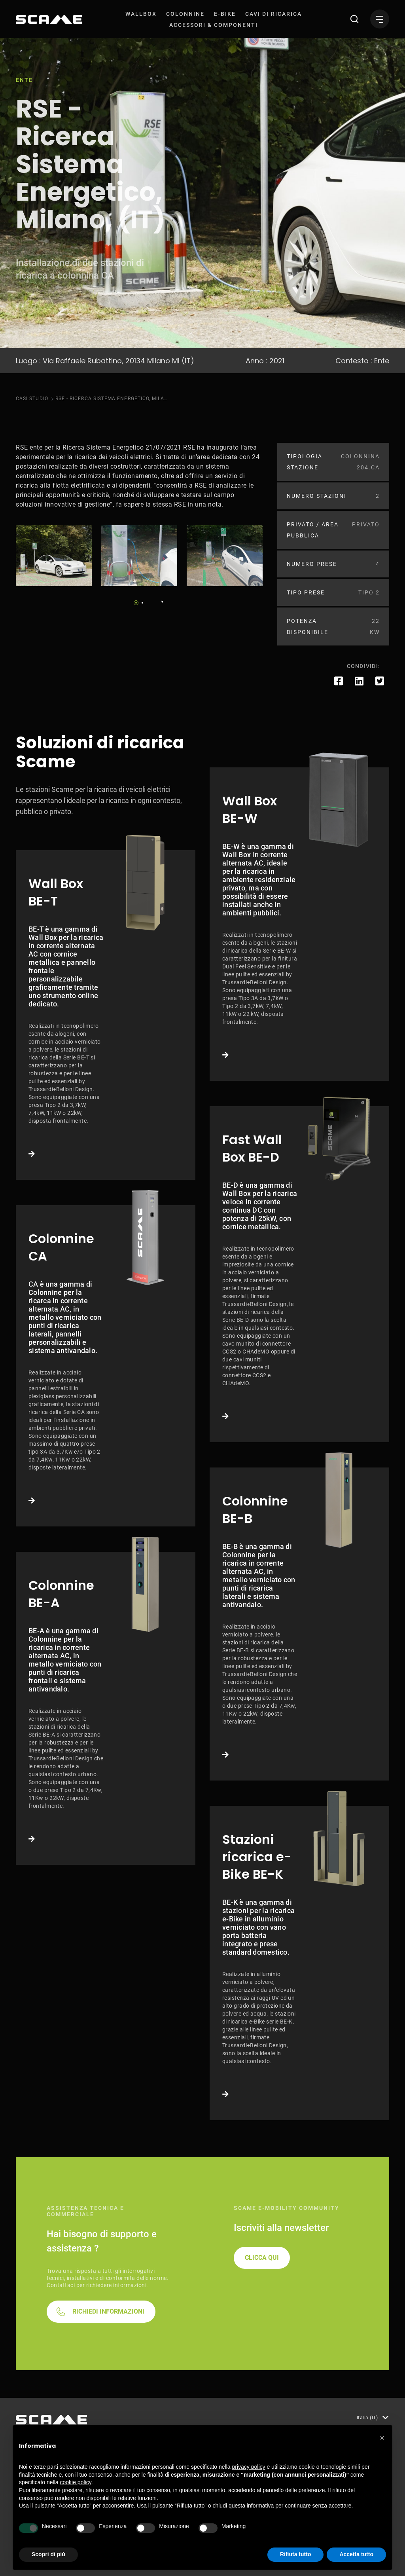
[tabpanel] (54, 555)
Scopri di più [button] (48, 2554)
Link (105, 1015)
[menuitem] (141, 14)
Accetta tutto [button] (356, 2554)
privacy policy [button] (248, 2467)
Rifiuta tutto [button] (295, 2554)
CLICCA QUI (262, 2257)
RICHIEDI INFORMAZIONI (108, 2311)
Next (160, 600)
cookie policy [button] (75, 2482)
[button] (382, 2438)
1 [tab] (136, 603)
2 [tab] (142, 603)
